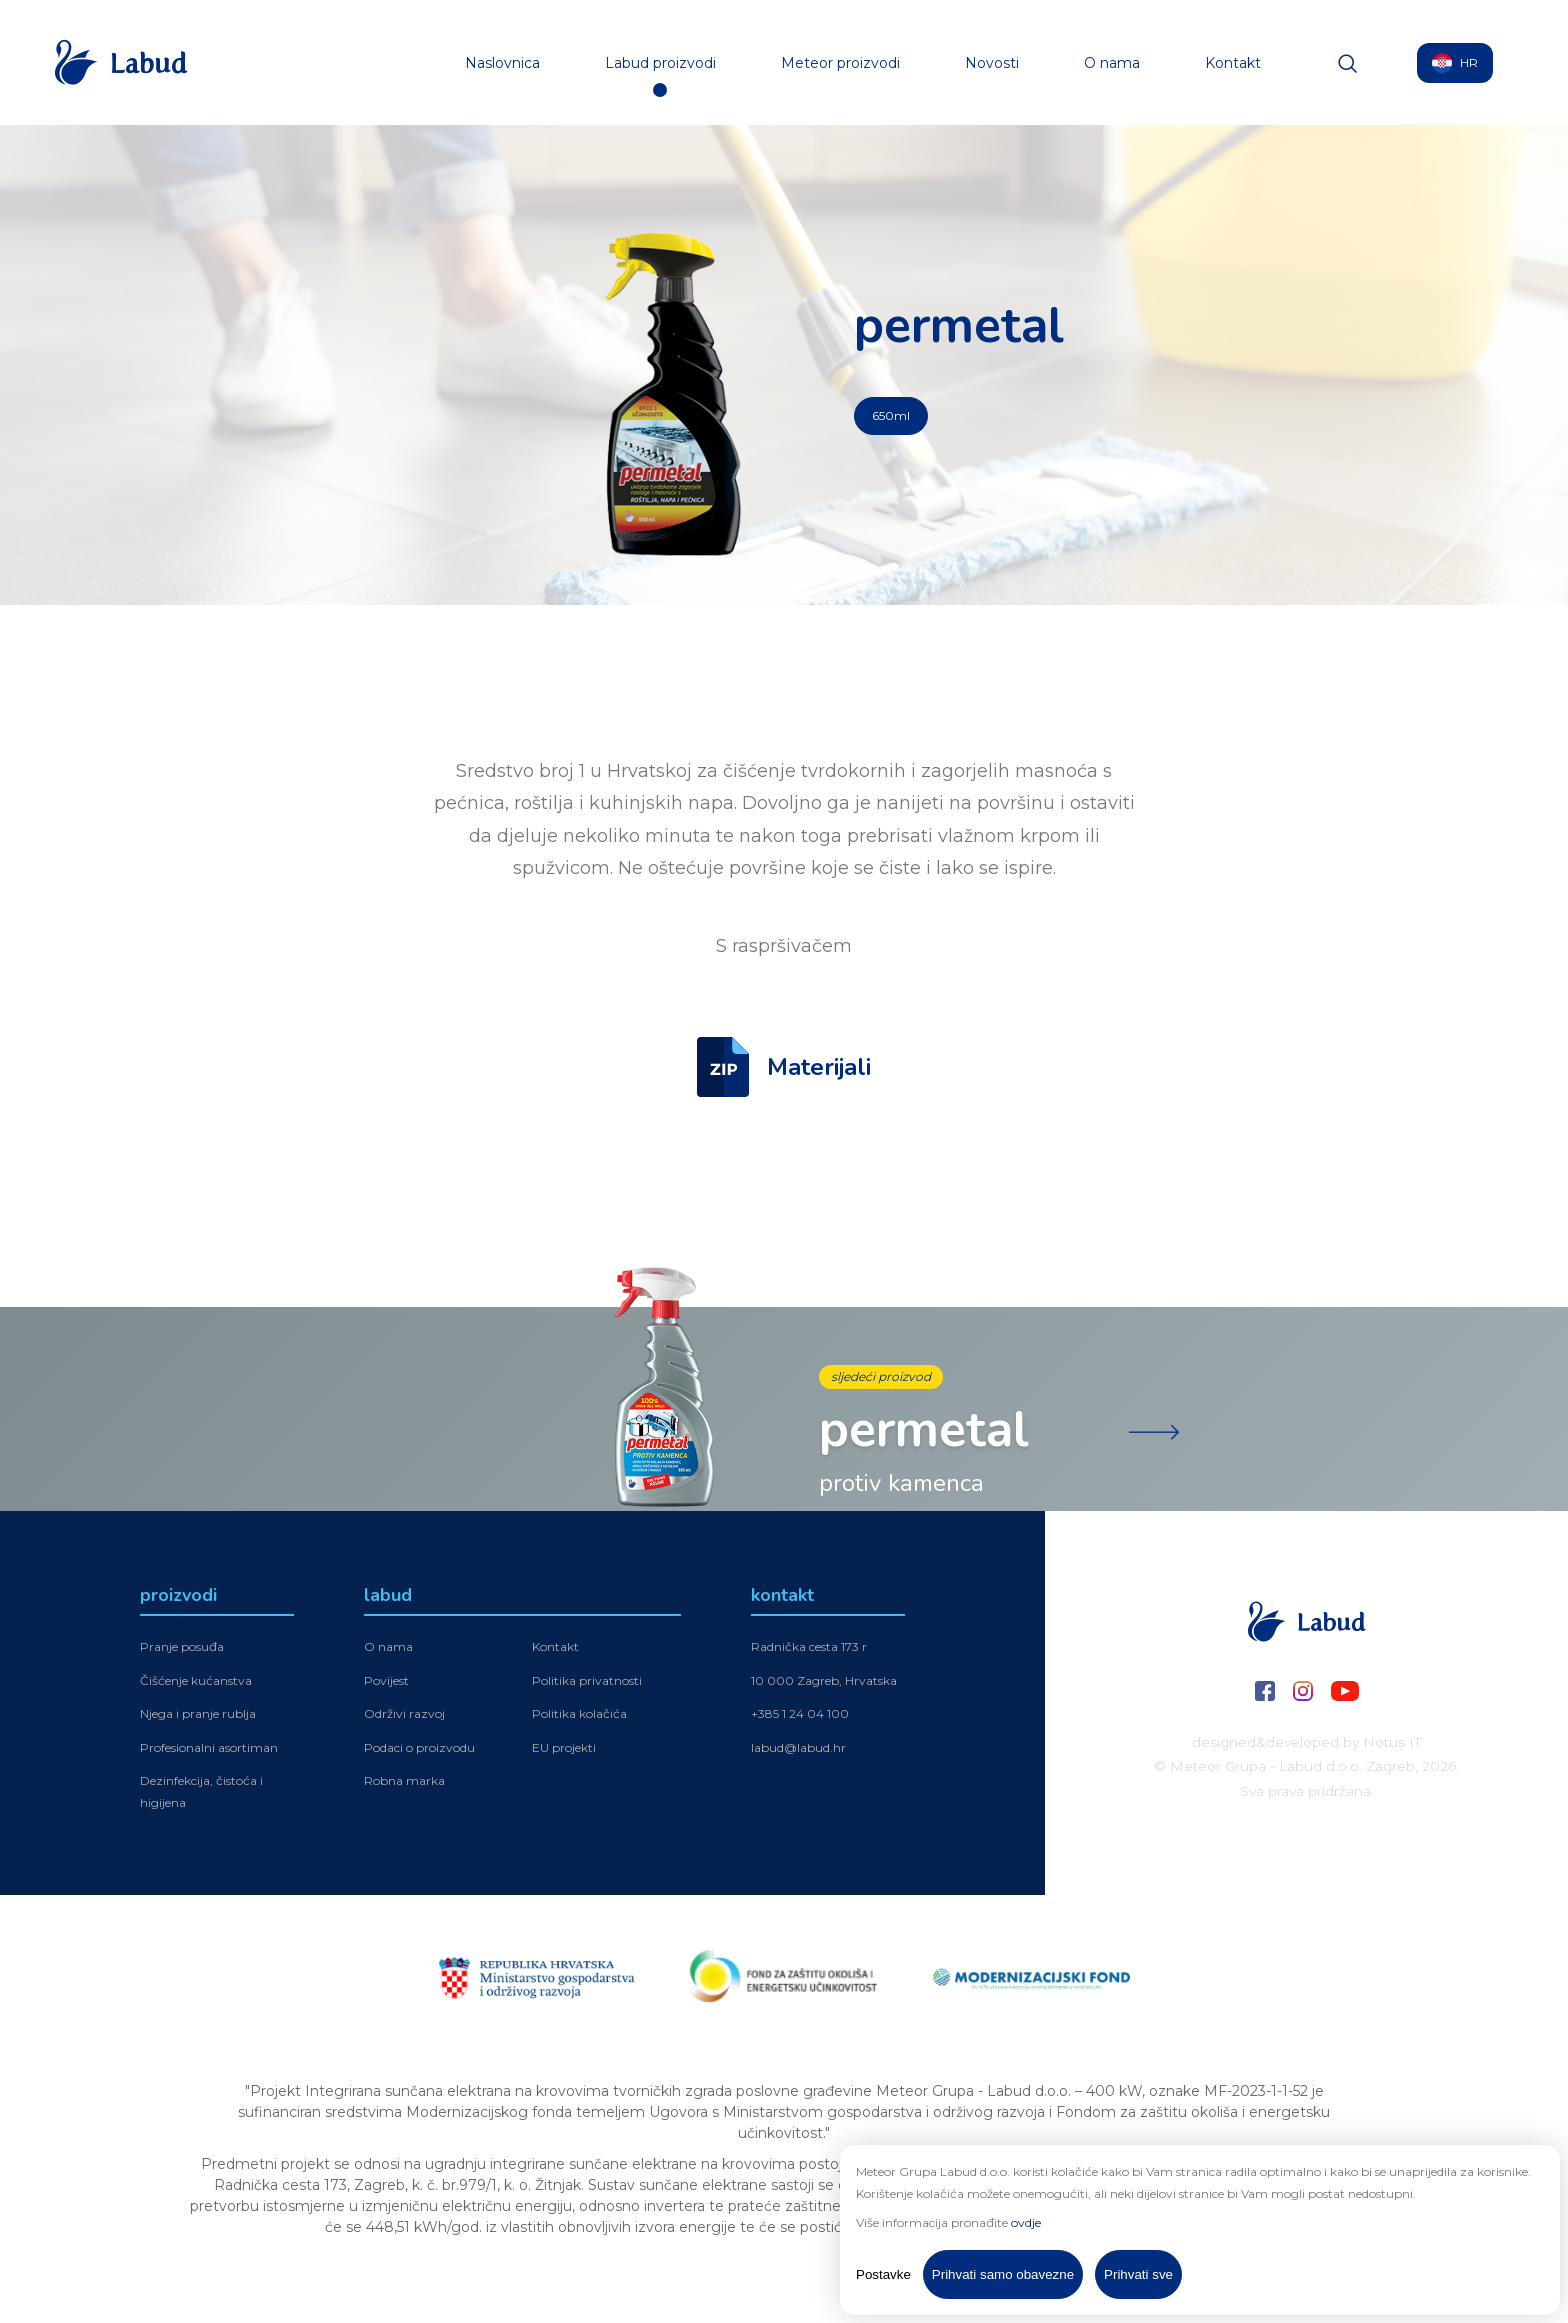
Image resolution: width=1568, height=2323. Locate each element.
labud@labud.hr (798, 1750)
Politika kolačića (579, 1716)
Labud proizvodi (660, 63)
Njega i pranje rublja (198, 1716)
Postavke (883, 2274)
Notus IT (1392, 1742)
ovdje (1026, 2222)
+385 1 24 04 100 (800, 1716)
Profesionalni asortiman (209, 1750)
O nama (1112, 63)
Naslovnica (502, 63)
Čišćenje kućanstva (196, 1682)
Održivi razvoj (404, 1716)
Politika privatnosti (587, 1682)
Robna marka (404, 1783)
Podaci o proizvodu (419, 1750)
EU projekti (564, 1750)
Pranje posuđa (182, 1649)
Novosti (992, 63)
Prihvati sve (1138, 2274)
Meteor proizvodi (840, 63)
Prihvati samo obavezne (1003, 2274)
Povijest (386, 1682)
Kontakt (1233, 63)
